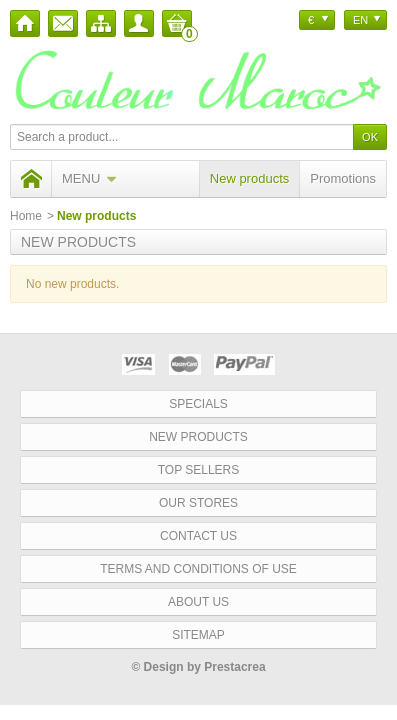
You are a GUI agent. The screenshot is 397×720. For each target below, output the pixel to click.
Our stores (198, 503)
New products (249, 178)
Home (26, 216)
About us (198, 602)
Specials (198, 404)
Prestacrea (234, 667)
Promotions (343, 178)
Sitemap (198, 635)
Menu (89, 178)
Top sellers (199, 470)
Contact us (198, 536)
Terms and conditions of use (198, 569)
